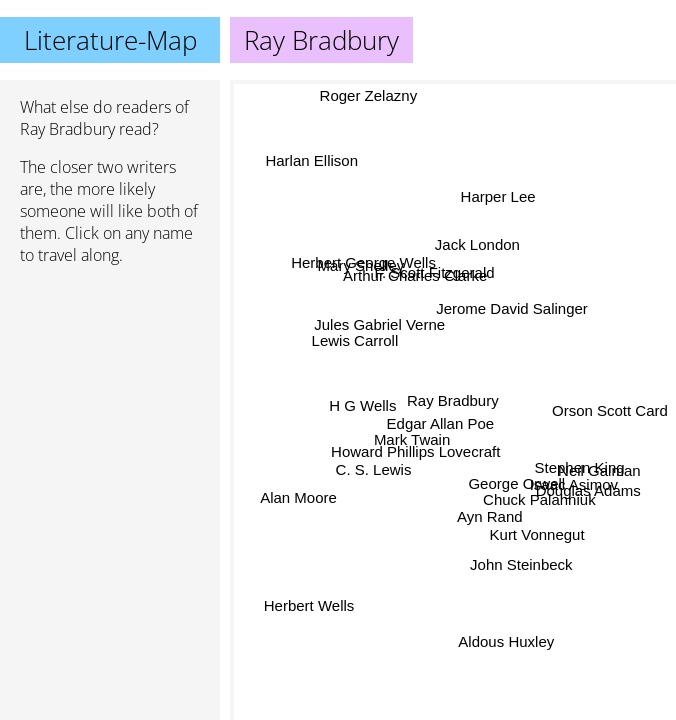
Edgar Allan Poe (440, 423)
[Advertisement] (110, 387)
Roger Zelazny (369, 94)
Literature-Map (110, 40)
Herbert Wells (312, 612)
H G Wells (363, 406)
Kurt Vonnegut (536, 535)
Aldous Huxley (506, 641)
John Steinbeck (520, 565)
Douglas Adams (588, 491)
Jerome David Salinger (512, 311)
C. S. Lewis (372, 467)
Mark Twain (411, 441)
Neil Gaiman (599, 471)
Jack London (476, 245)
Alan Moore (298, 494)
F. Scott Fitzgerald (432, 275)
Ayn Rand (489, 512)
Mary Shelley (361, 265)
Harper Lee (497, 197)
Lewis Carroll (353, 341)
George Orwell (516, 484)
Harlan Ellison (313, 157)
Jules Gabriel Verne (382, 321)
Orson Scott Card (610, 404)
